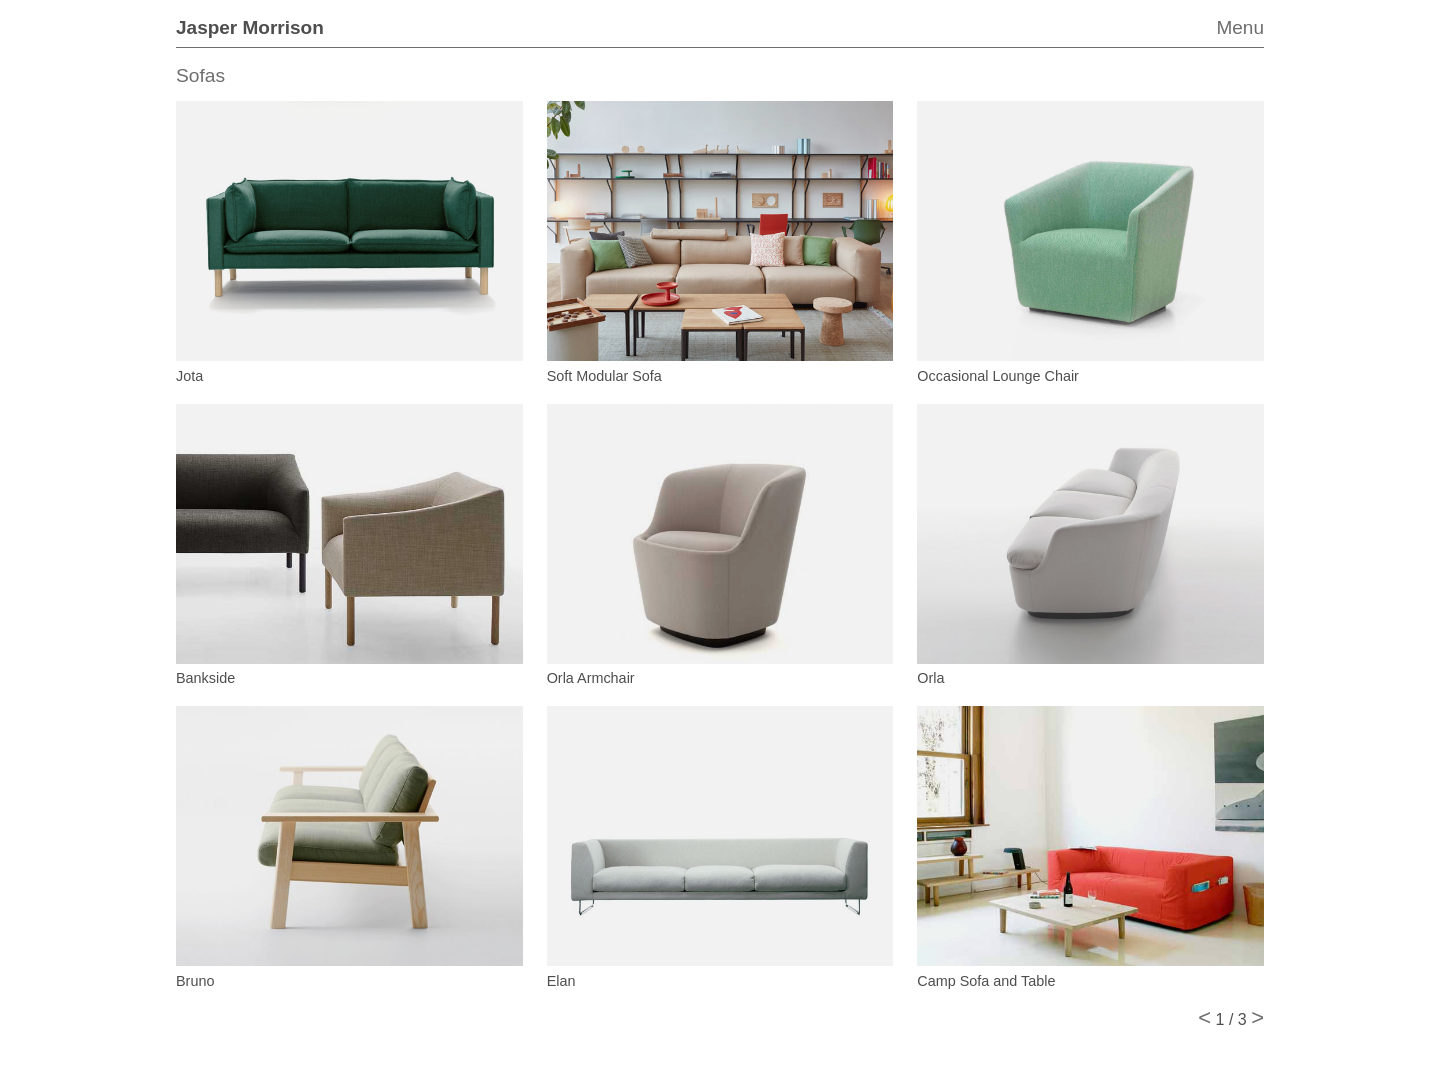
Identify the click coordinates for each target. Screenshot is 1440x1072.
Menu (1240, 27)
